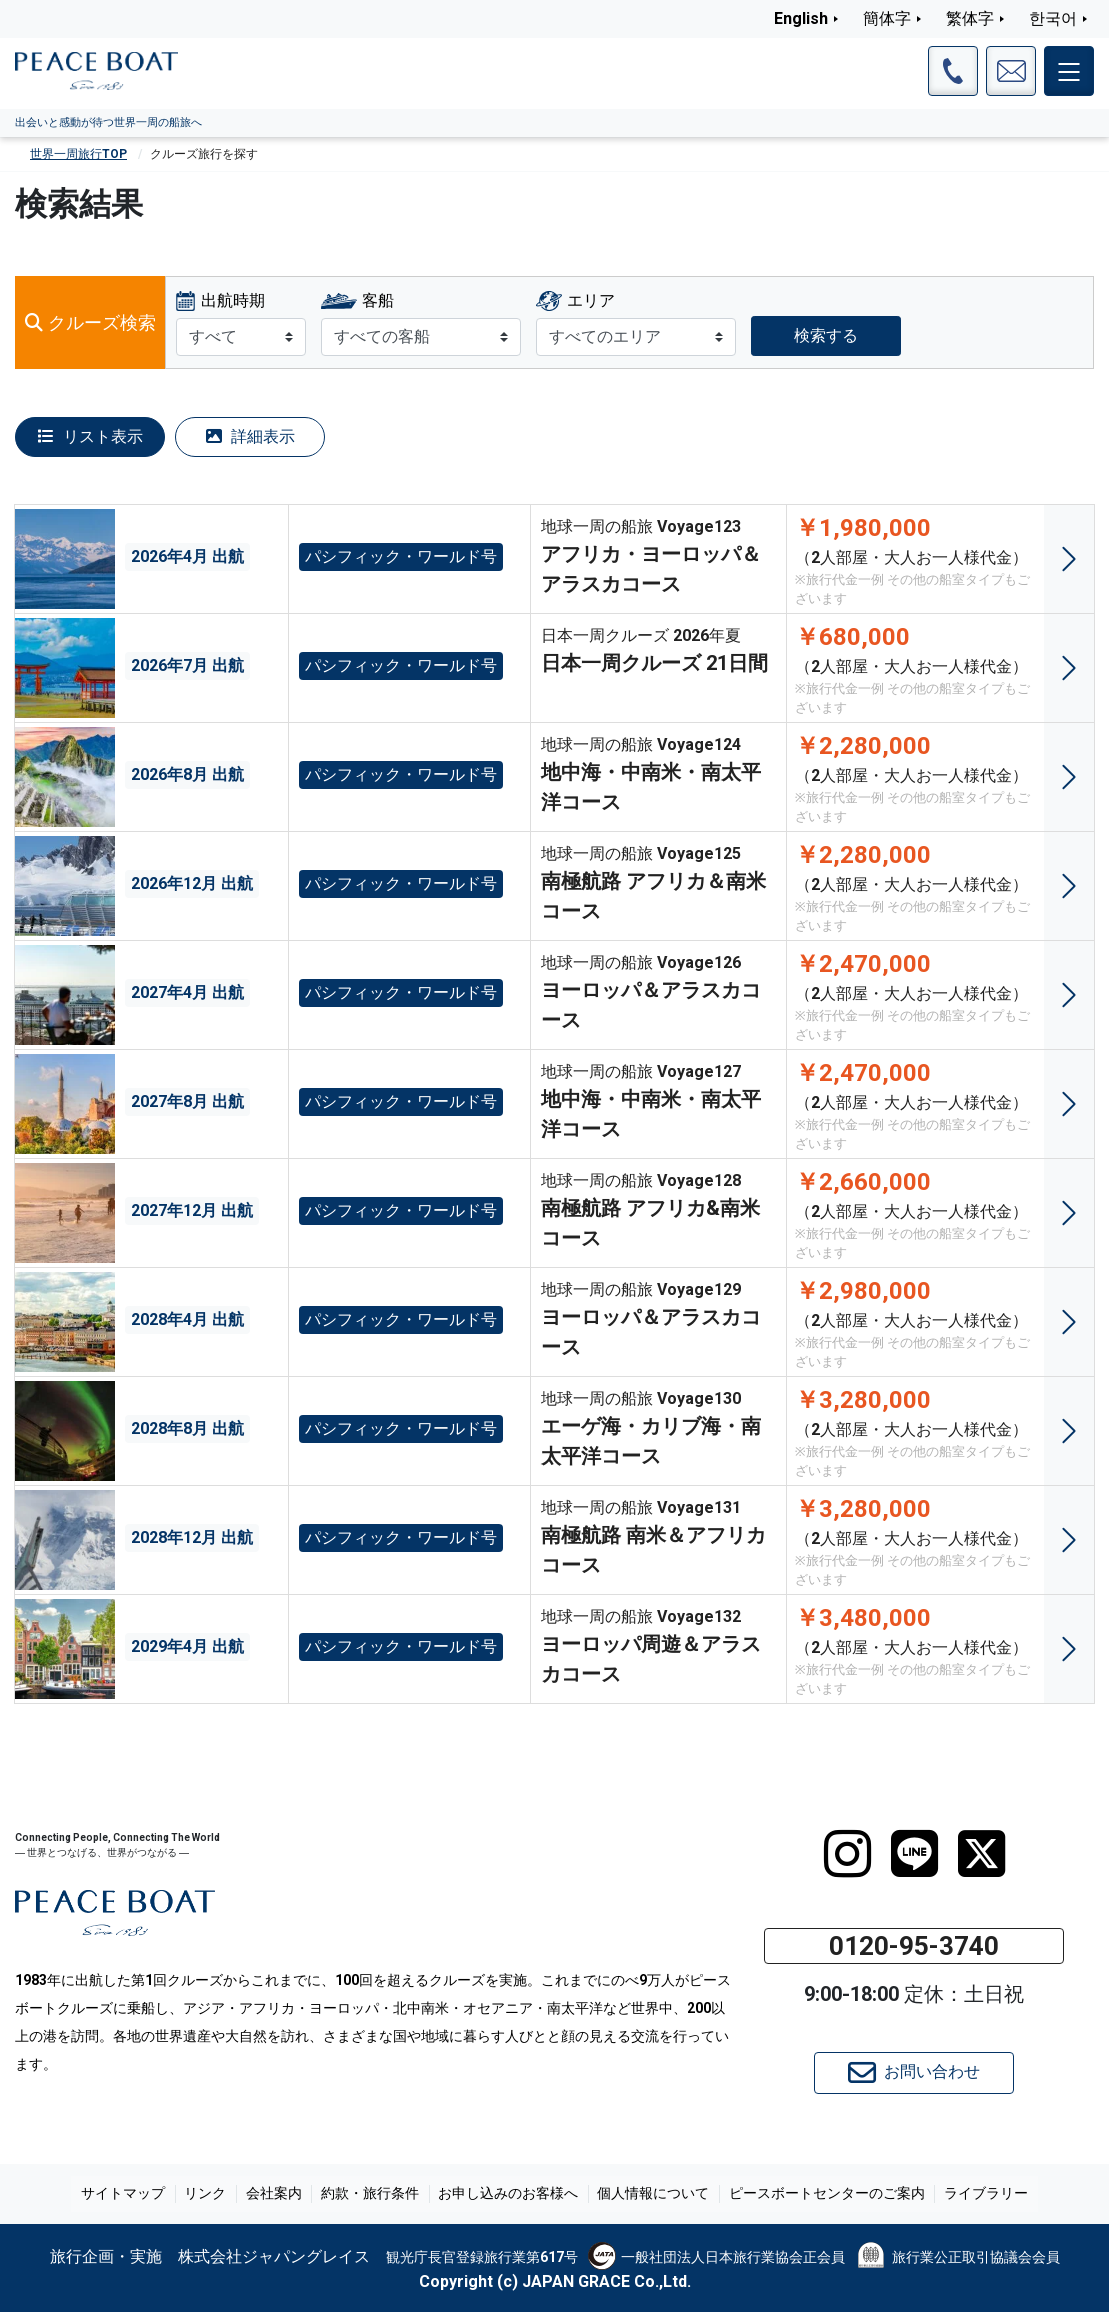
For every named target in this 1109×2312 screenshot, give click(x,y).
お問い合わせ (914, 2073)
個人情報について (649, 2194)
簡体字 (887, 18)
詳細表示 (250, 436)
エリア (591, 300)
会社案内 (279, 2194)
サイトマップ (135, 2194)
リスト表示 (90, 436)
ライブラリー (975, 2194)
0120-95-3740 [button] (914, 1946)
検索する (826, 335)
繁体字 (970, 18)
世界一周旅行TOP (78, 154)
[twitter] (981, 1854)
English (801, 18)
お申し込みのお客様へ (507, 2194)
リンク (214, 2194)
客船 (378, 300)
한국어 (1053, 18)
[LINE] (914, 1854)
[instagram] (847, 1854)
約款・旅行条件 (372, 2194)
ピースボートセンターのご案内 (819, 2194)
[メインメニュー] (1069, 71)
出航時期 (233, 300)
